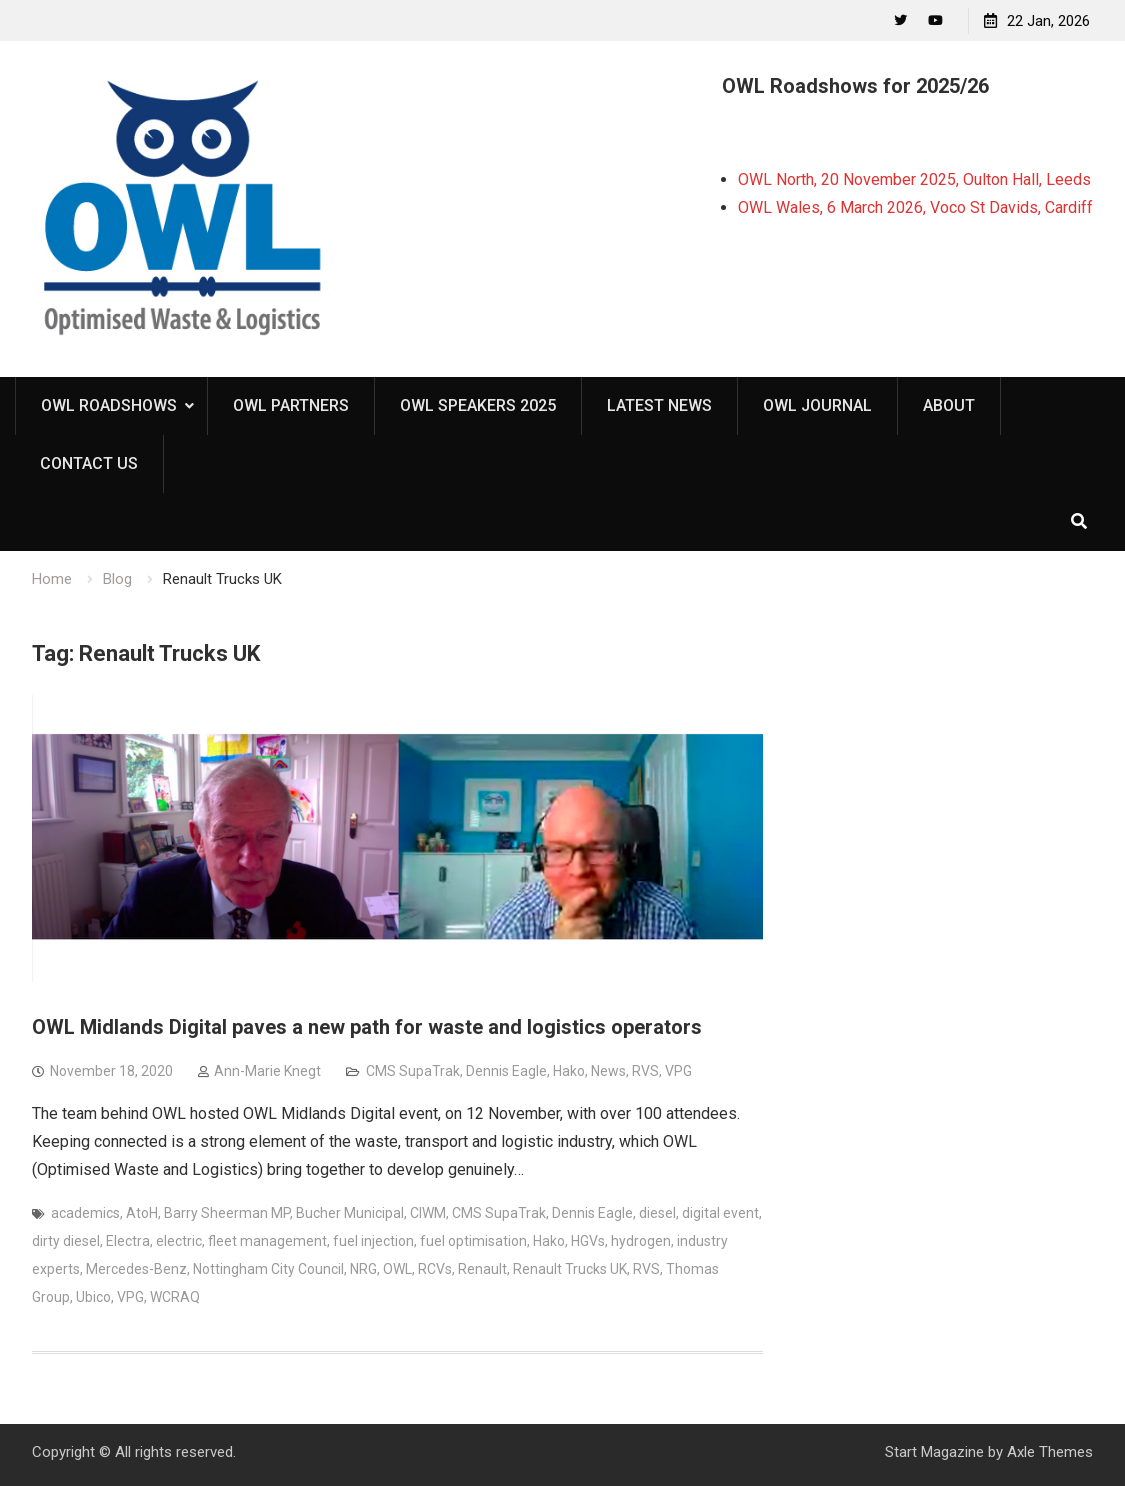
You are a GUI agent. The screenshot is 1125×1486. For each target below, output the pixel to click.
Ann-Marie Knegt (267, 1071)
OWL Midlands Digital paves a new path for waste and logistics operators (367, 1027)
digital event (720, 1213)
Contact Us (89, 463)
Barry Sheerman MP (227, 1213)
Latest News (659, 405)
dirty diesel (66, 1241)
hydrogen (641, 1241)
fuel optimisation (473, 1241)
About (949, 405)
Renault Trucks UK (570, 1269)
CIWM (428, 1213)
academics (85, 1213)
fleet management (267, 1241)
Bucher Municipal (350, 1213)
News (608, 1071)
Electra (128, 1241)
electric (179, 1241)
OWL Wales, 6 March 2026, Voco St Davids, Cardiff (915, 207)
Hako (569, 1071)
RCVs (435, 1269)
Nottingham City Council (268, 1269)
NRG (363, 1269)
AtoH (142, 1213)
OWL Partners (291, 405)
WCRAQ (175, 1297)
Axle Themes (1050, 1452)
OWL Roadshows (109, 405)
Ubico (93, 1297)
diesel (657, 1213)
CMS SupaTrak (413, 1071)
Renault (482, 1269)
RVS (645, 1071)
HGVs (588, 1241)
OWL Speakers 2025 (478, 405)
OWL (397, 1269)
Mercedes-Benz (136, 1269)
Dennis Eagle (506, 1071)
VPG (678, 1071)
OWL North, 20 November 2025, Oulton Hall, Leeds (914, 179)
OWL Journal (817, 405)
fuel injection (373, 1241)
